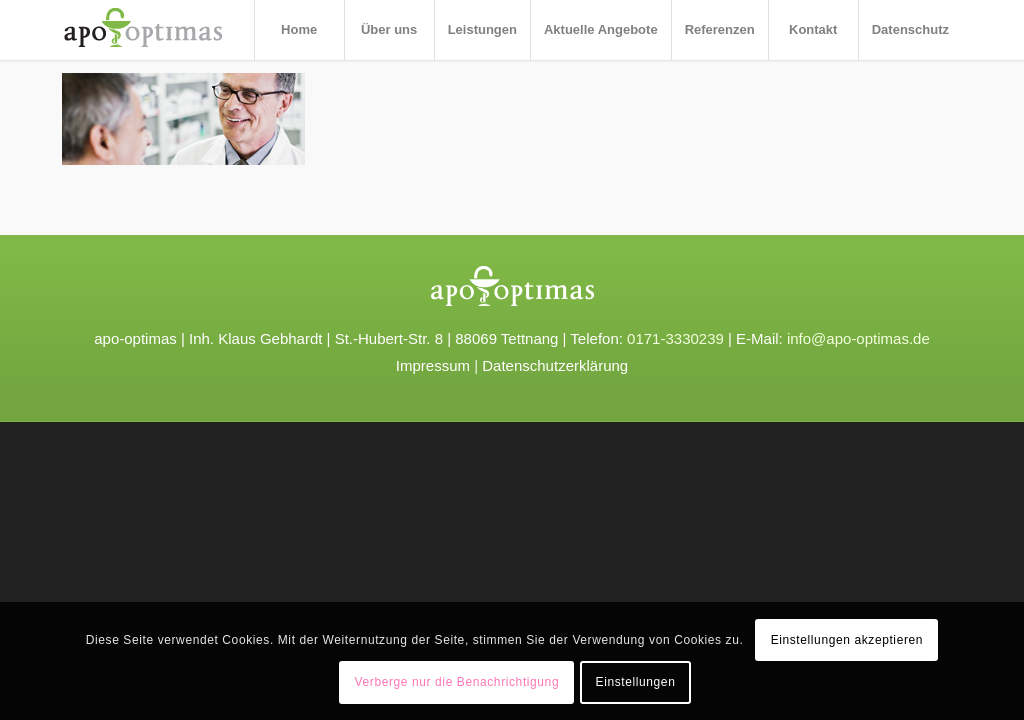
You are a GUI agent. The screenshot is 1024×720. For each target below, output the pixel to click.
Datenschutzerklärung (555, 365)
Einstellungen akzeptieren (847, 640)
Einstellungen (636, 682)
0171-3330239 (675, 338)
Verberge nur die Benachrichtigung (457, 682)
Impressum (433, 365)
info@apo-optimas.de (858, 338)
